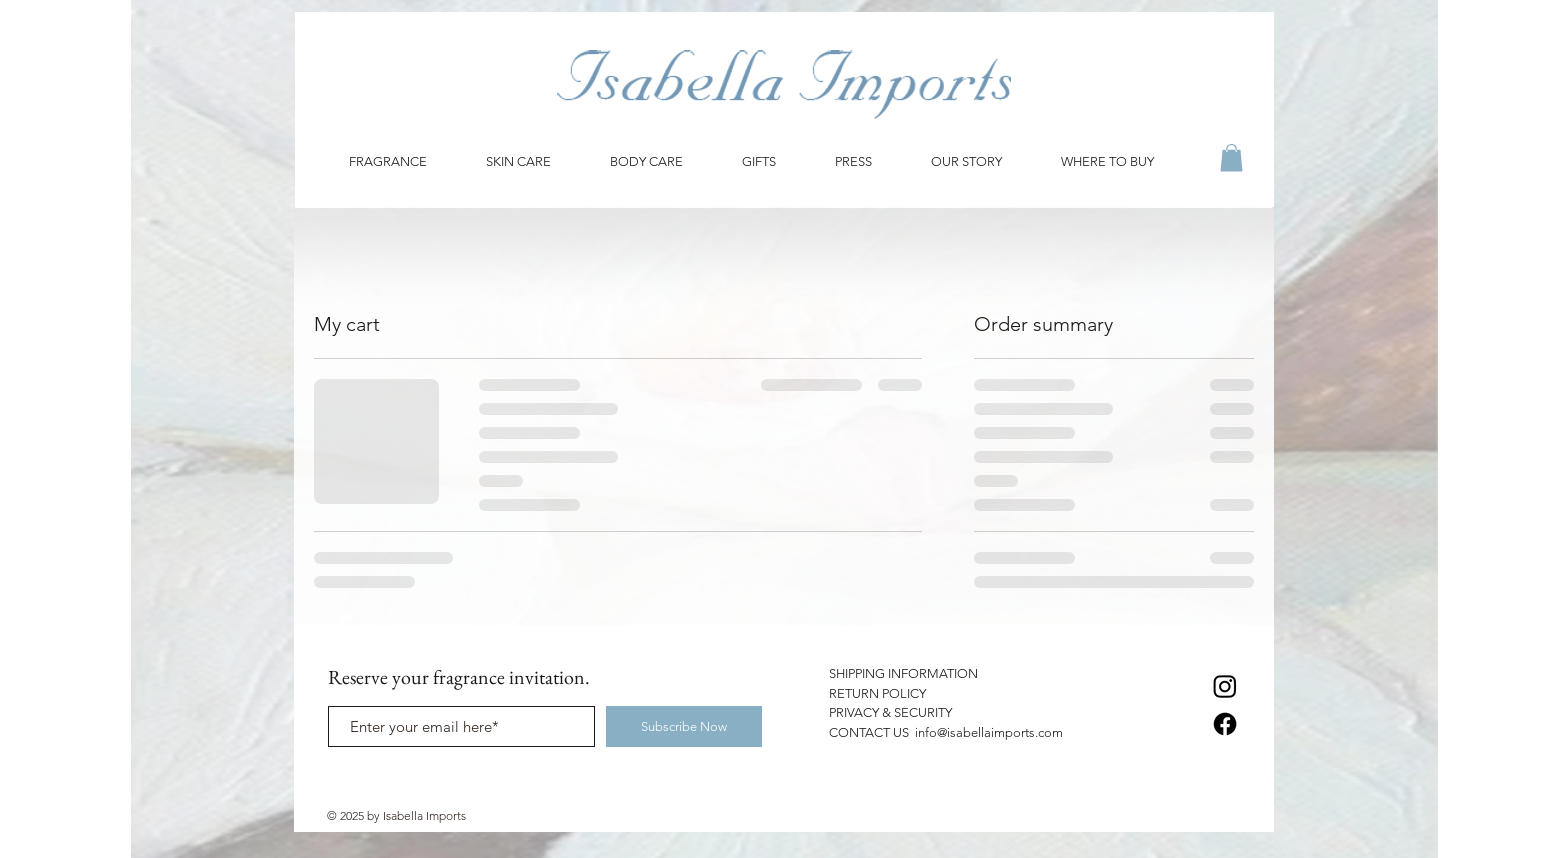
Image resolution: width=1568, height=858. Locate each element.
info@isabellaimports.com (989, 732)
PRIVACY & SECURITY (890, 712)
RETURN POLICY (877, 693)
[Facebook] (1225, 724)
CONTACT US (872, 732)
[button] (1231, 157)
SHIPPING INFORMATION (903, 673)
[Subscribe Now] (684, 726)
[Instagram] (1225, 686)
